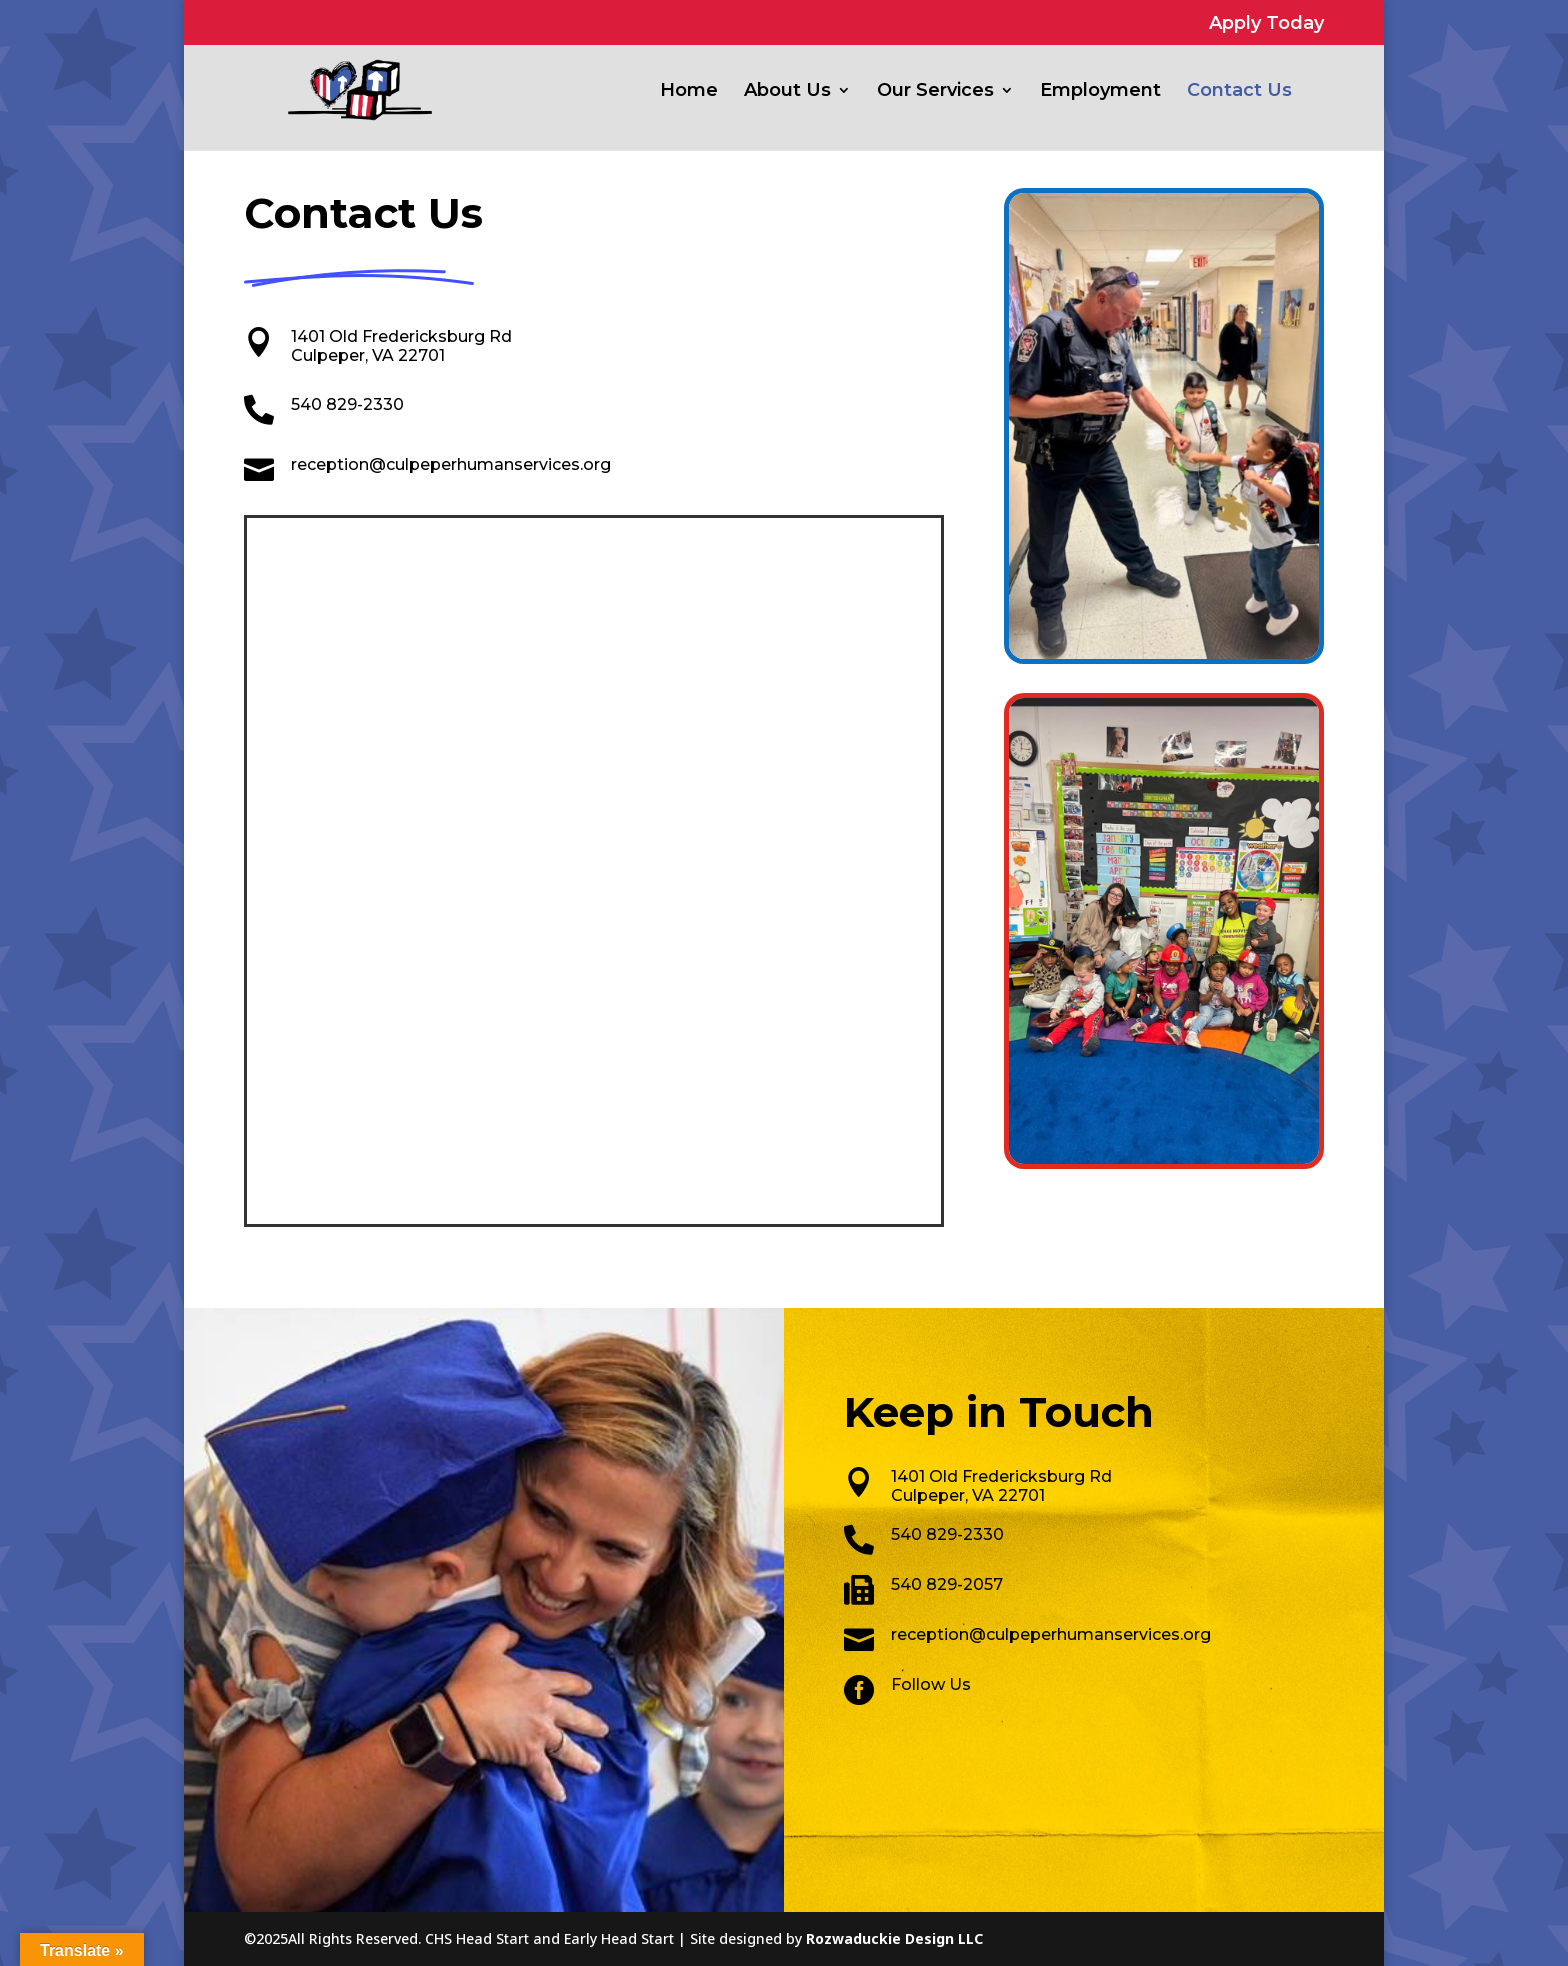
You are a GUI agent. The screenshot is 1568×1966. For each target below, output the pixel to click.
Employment (1100, 92)
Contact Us (1239, 92)
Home (689, 92)
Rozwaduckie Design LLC (894, 1938)
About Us (787, 92)
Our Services (935, 92)
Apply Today (1266, 24)
